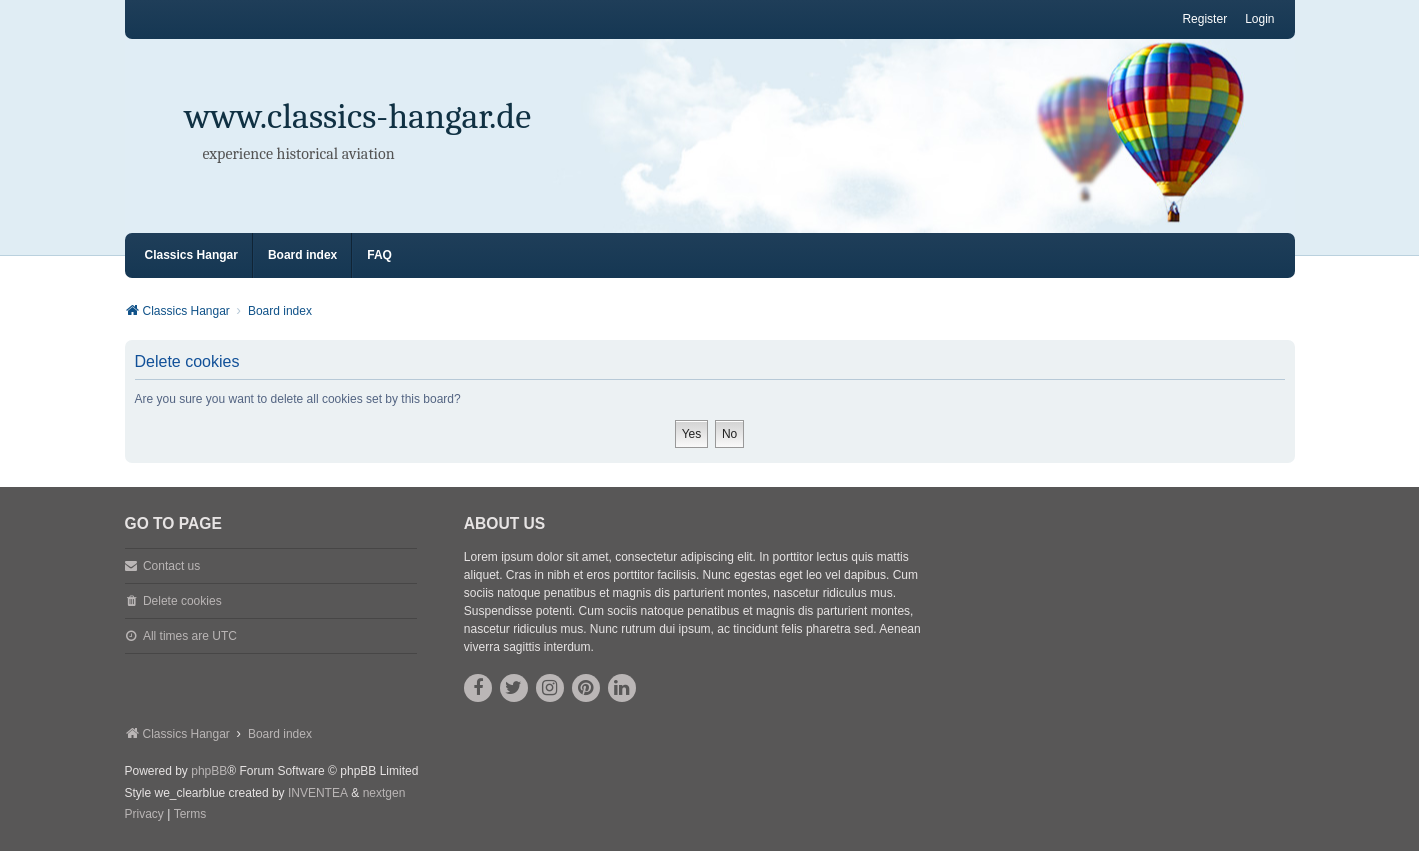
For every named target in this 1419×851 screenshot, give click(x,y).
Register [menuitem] (1204, 19)
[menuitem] (144, 815)
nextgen (384, 793)
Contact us (171, 566)
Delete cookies (182, 601)
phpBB (209, 771)
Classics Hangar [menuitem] (191, 255)
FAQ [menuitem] (379, 255)
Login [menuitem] (1259, 19)
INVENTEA (318, 793)
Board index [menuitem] (302, 255)
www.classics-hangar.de (358, 116)
